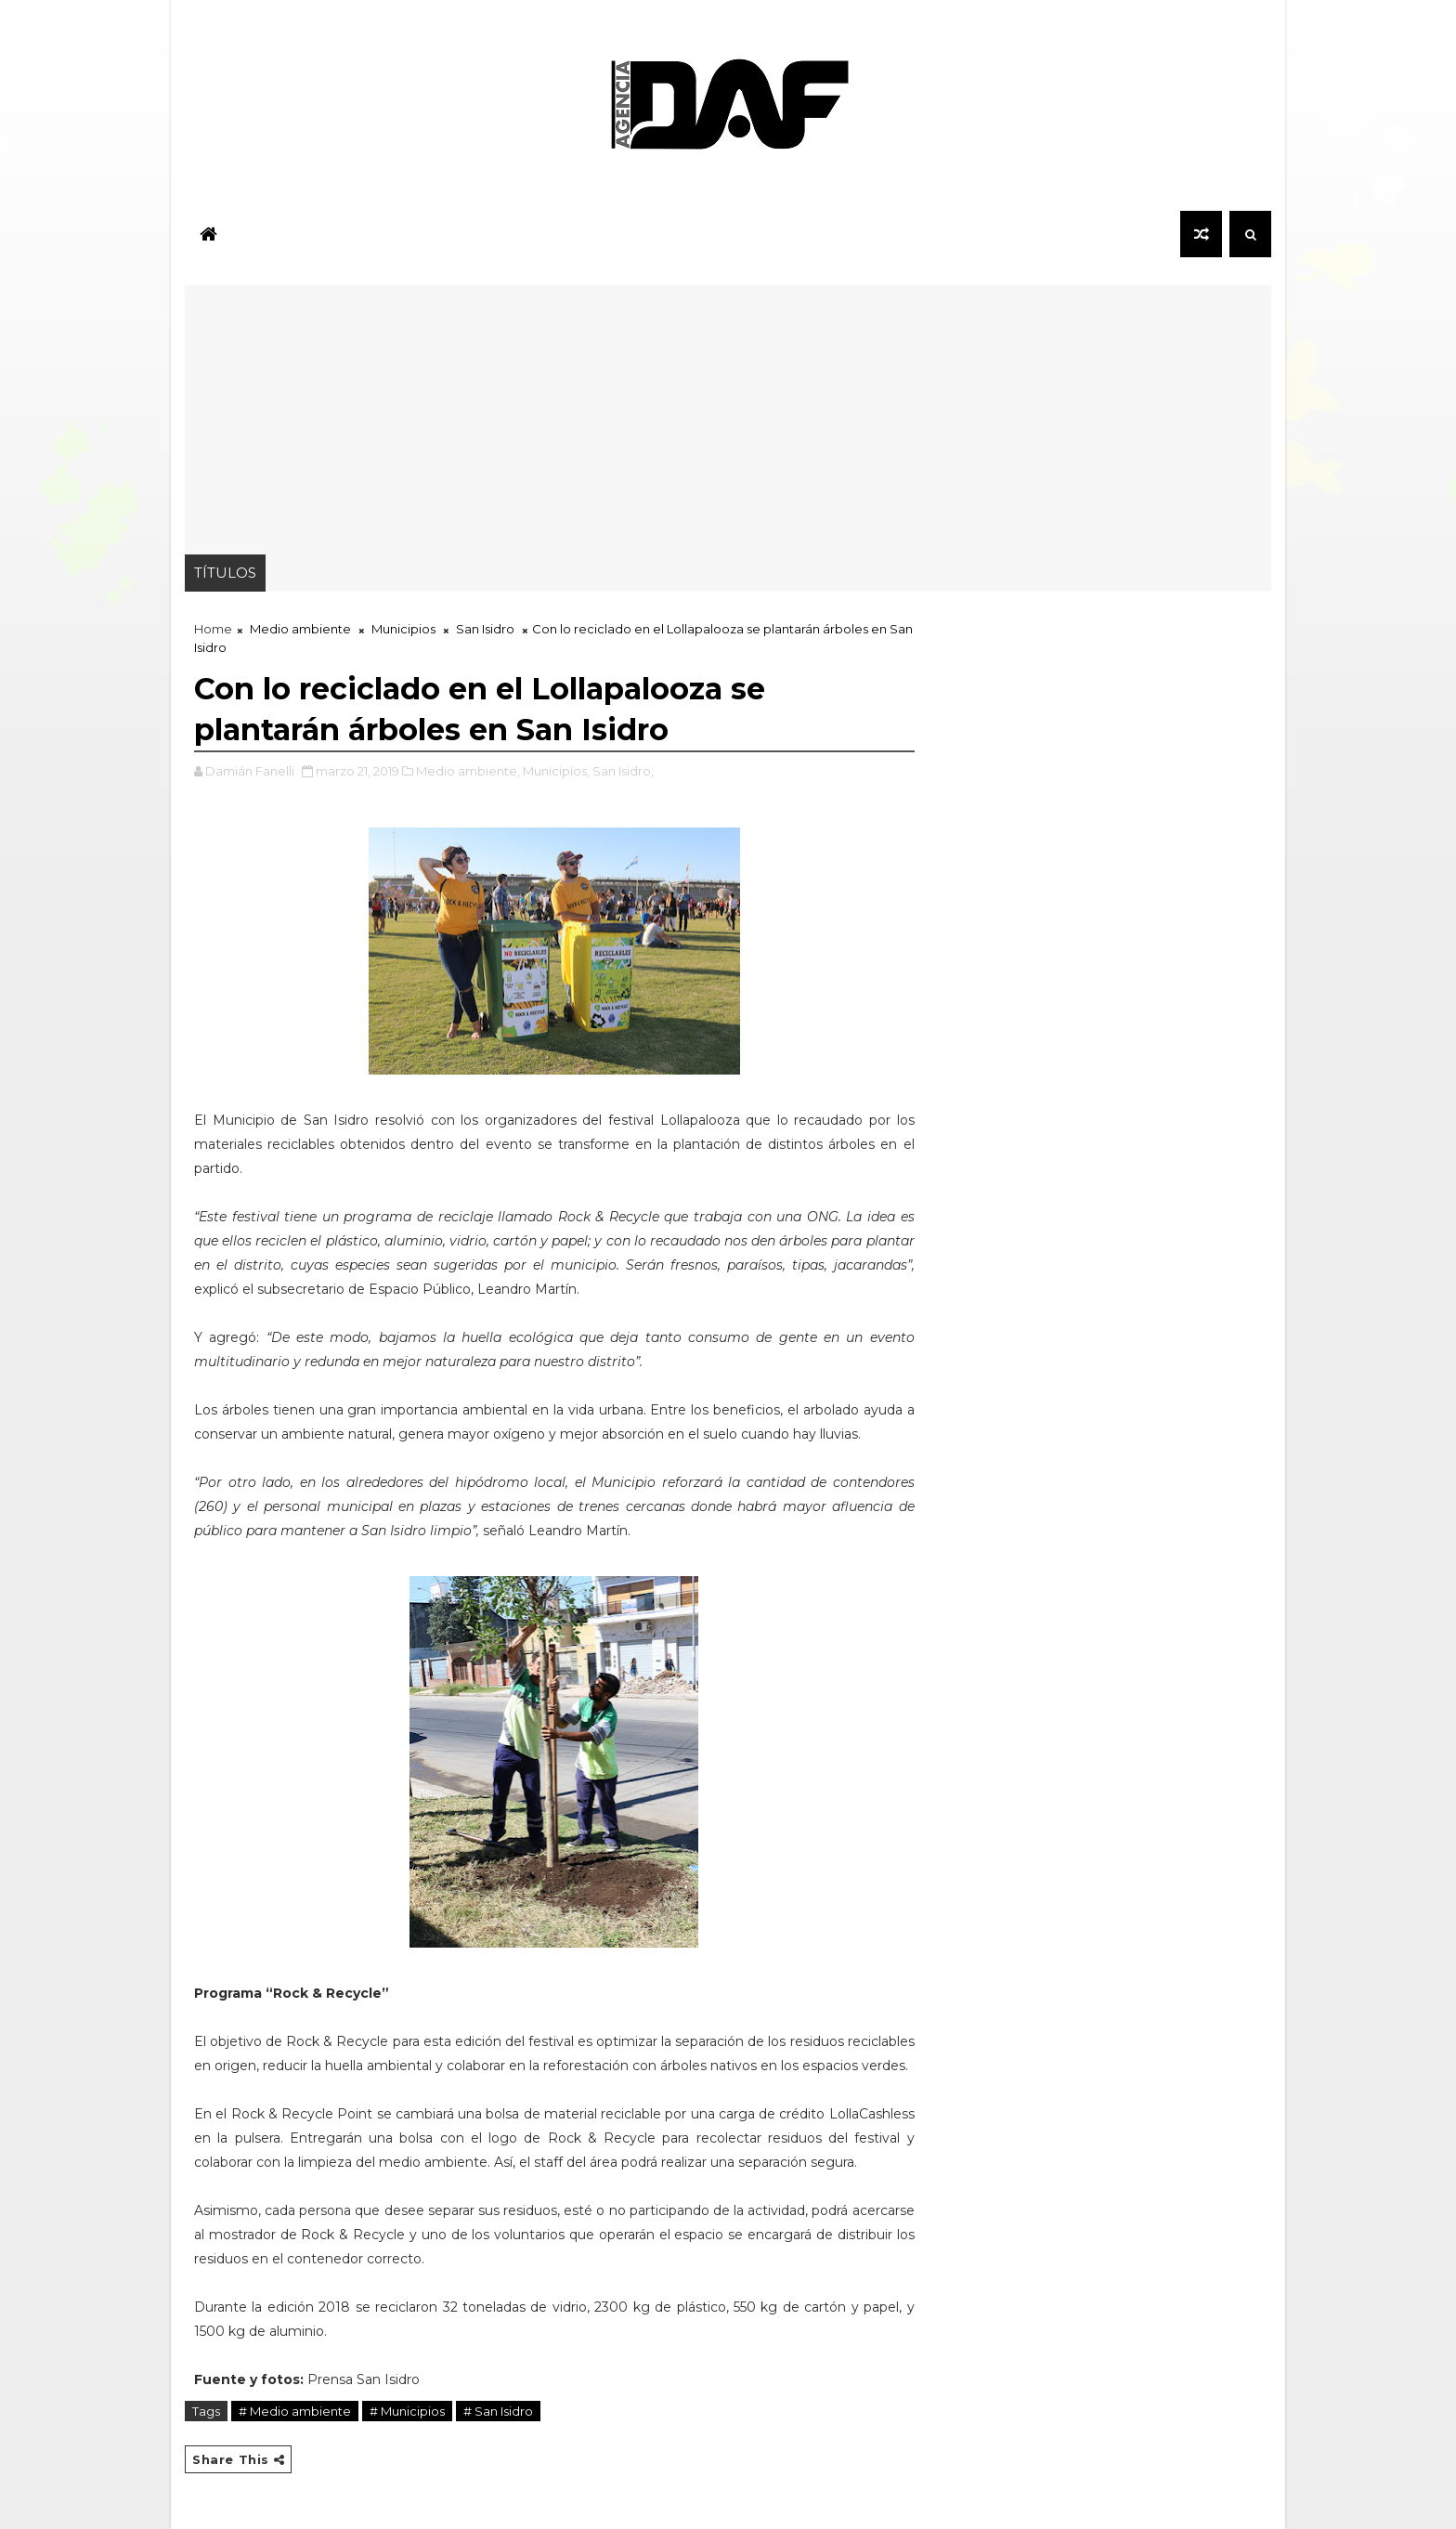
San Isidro (485, 628)
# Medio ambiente (295, 2411)
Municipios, (556, 770)
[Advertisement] (728, 415)
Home (213, 628)
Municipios (403, 628)
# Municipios (407, 2411)
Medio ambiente (300, 628)
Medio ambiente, (468, 770)
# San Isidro (498, 2411)
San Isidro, (623, 770)
